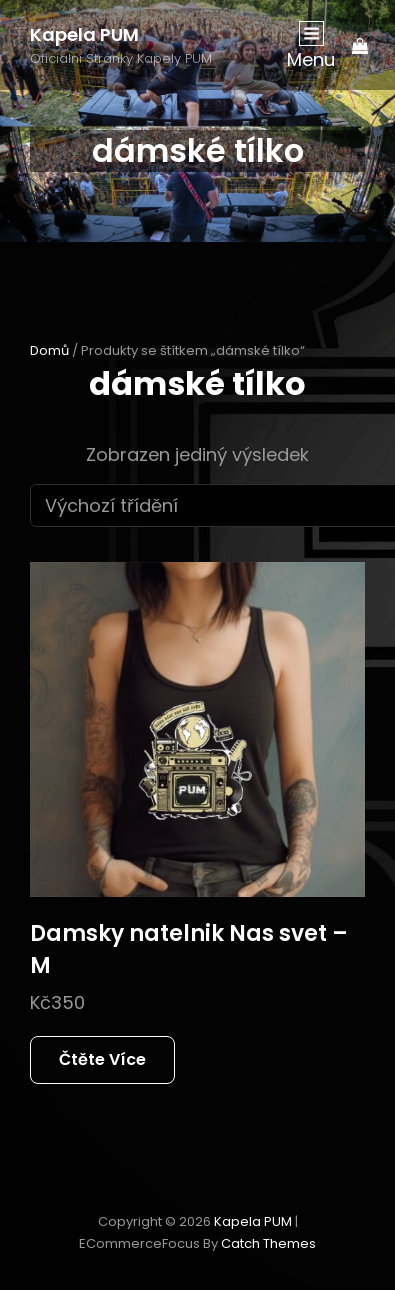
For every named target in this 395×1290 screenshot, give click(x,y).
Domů (49, 350)
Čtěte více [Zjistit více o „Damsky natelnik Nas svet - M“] (102, 1059)
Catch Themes (268, 1243)
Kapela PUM (84, 34)
